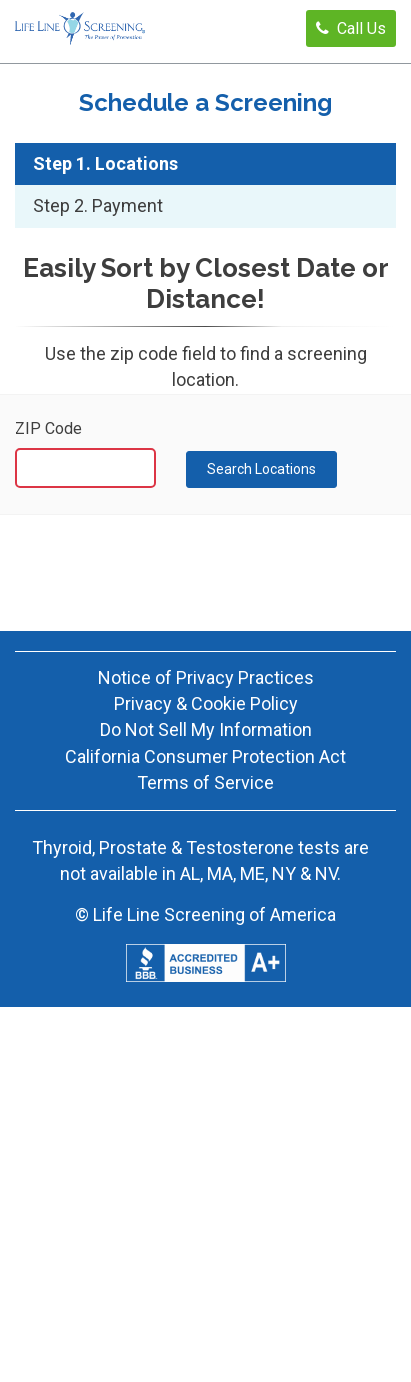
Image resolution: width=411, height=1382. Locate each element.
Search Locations (261, 469)
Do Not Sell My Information (206, 729)
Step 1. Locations (105, 163)
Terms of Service (205, 782)
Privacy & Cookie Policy (206, 703)
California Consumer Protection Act (205, 756)
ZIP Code (48, 428)
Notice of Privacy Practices (206, 677)
